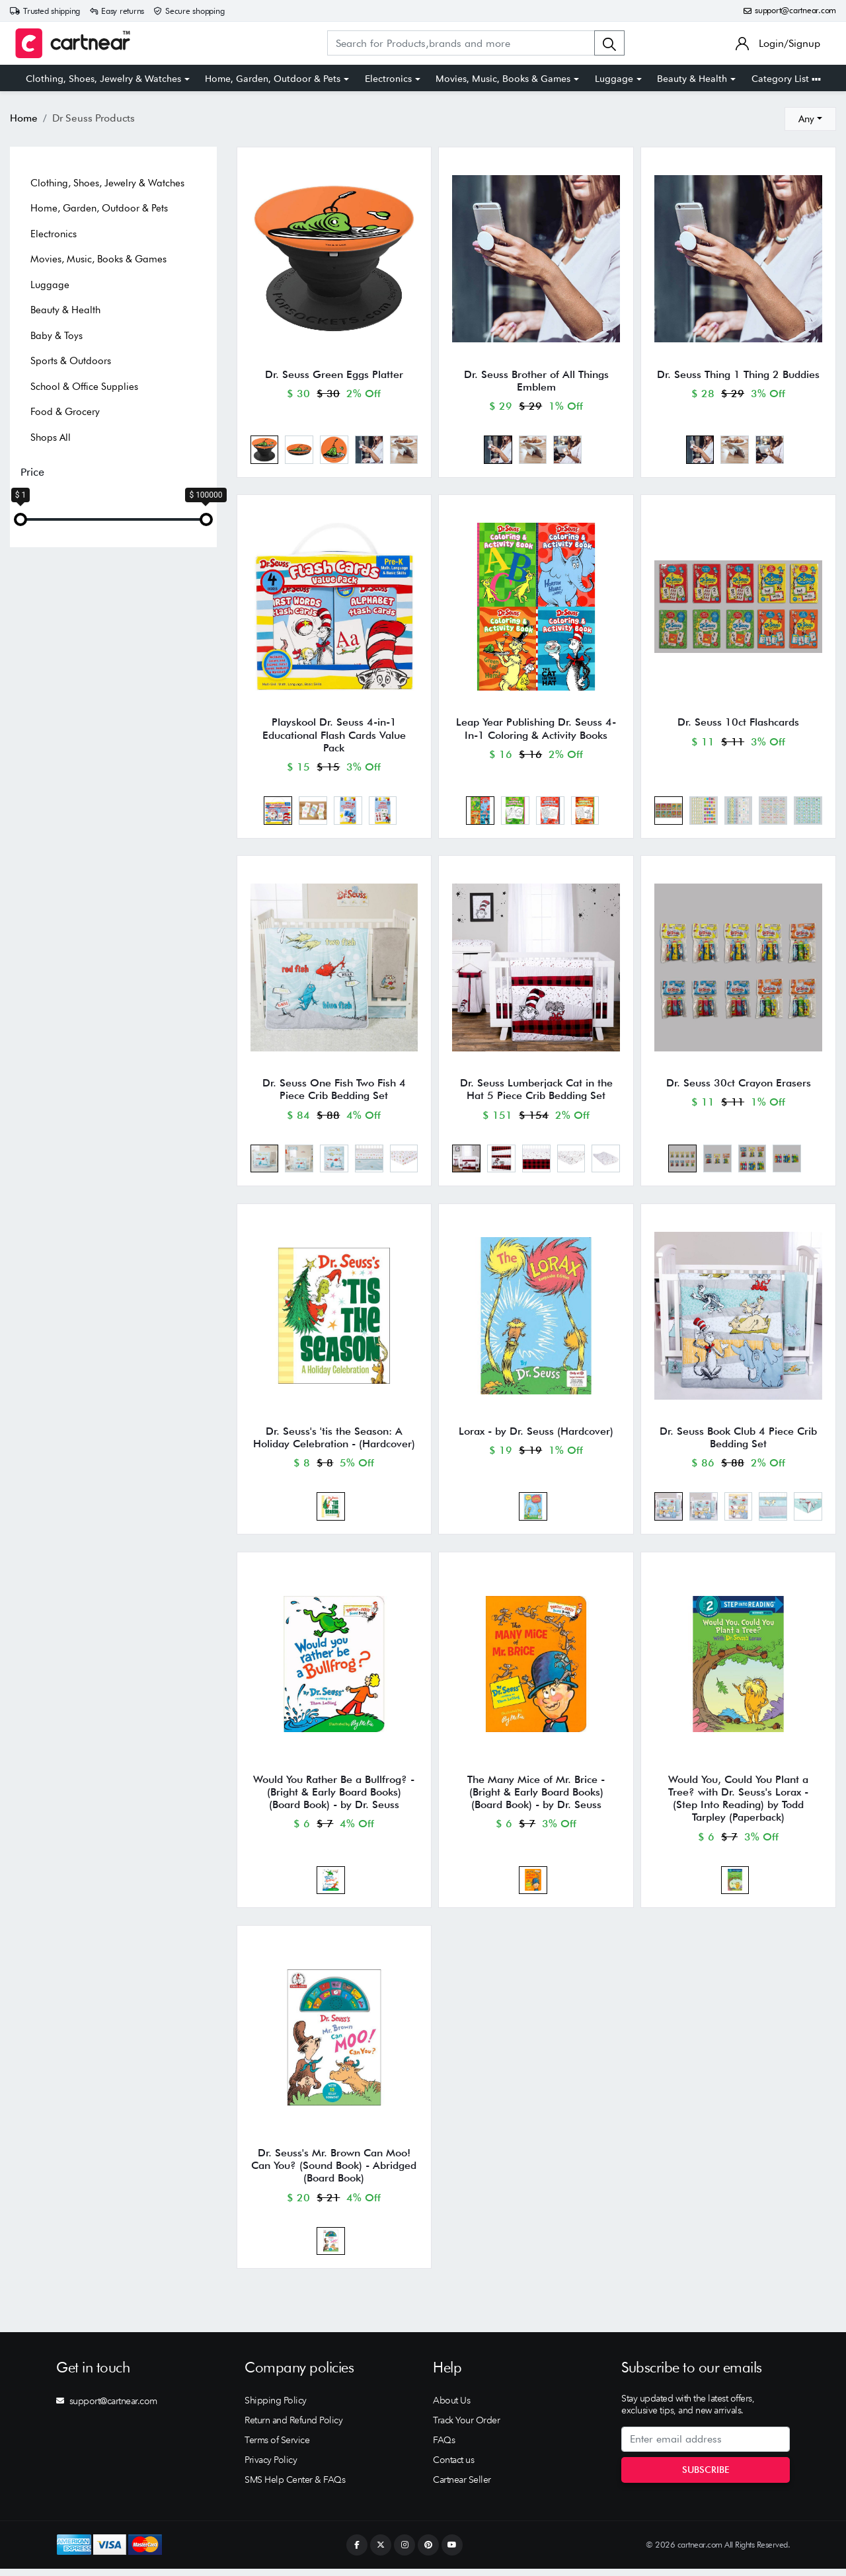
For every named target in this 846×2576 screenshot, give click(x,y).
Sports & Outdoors (70, 361)
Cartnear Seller (462, 2487)
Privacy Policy (271, 2467)
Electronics (388, 79)
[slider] (20, 519)
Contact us (453, 2467)
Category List (786, 79)
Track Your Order (466, 2427)
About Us (451, 2407)
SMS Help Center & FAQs (295, 2487)
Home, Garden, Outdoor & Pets (272, 79)
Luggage (614, 79)
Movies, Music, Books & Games (503, 79)
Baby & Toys (56, 336)
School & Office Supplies (84, 387)
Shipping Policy (276, 2407)
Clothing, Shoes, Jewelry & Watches (103, 79)
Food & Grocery (65, 412)
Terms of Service (277, 2447)
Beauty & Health (692, 79)
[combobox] (810, 119)
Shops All (50, 437)
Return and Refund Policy (293, 2427)
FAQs (444, 2447)
